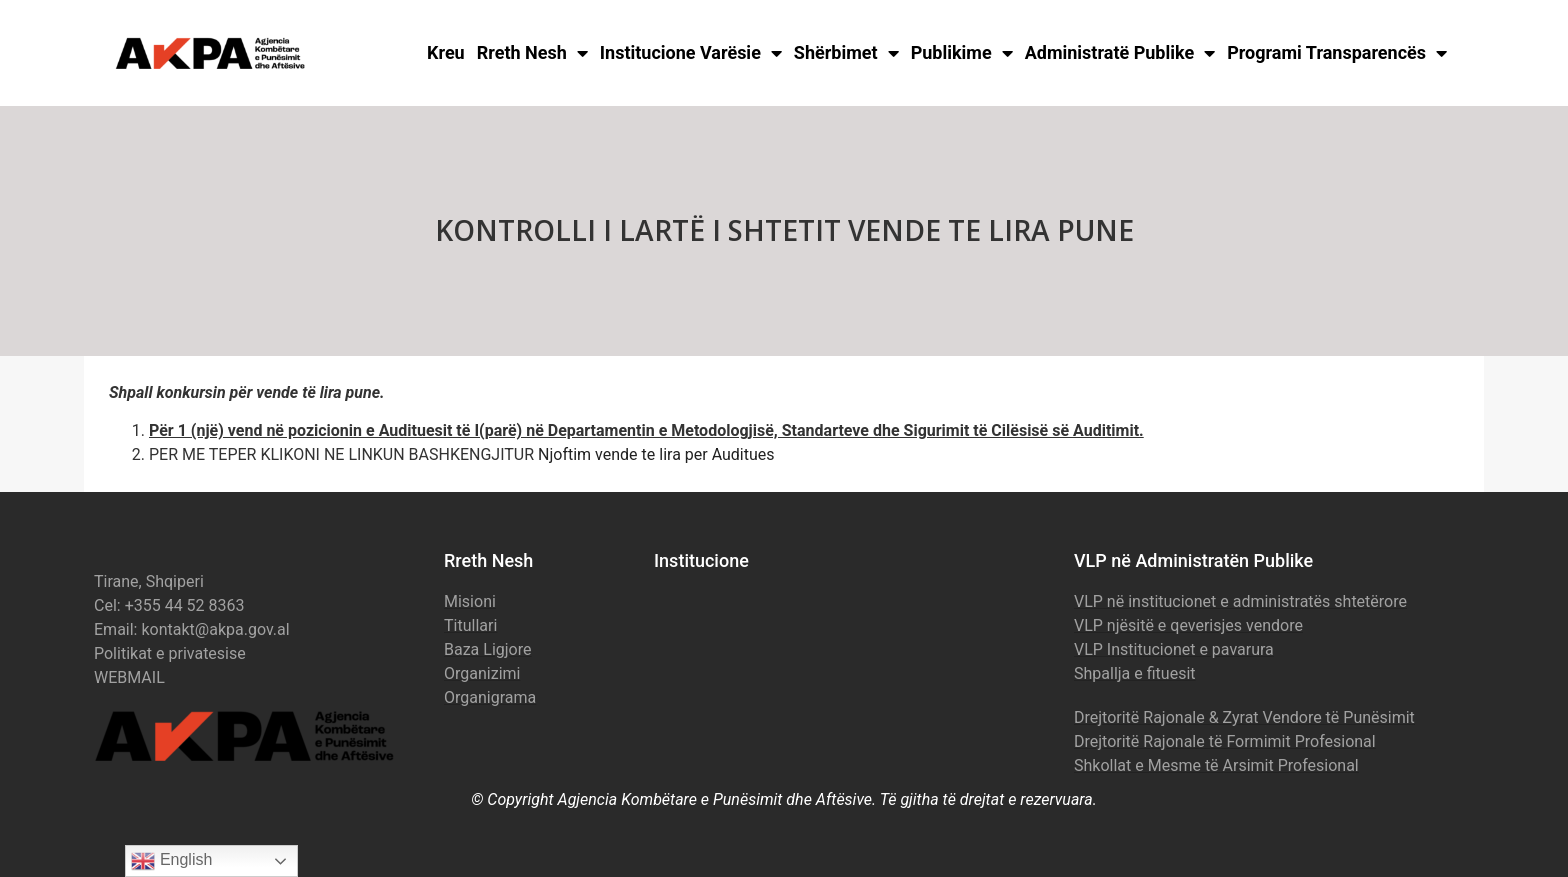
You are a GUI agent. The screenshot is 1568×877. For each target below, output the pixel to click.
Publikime (962, 53)
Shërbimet (846, 53)
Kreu (446, 52)
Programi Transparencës (1337, 53)
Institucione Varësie (691, 53)
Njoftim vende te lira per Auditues (656, 454)
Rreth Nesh (532, 53)
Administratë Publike (1120, 53)
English (171, 861)
